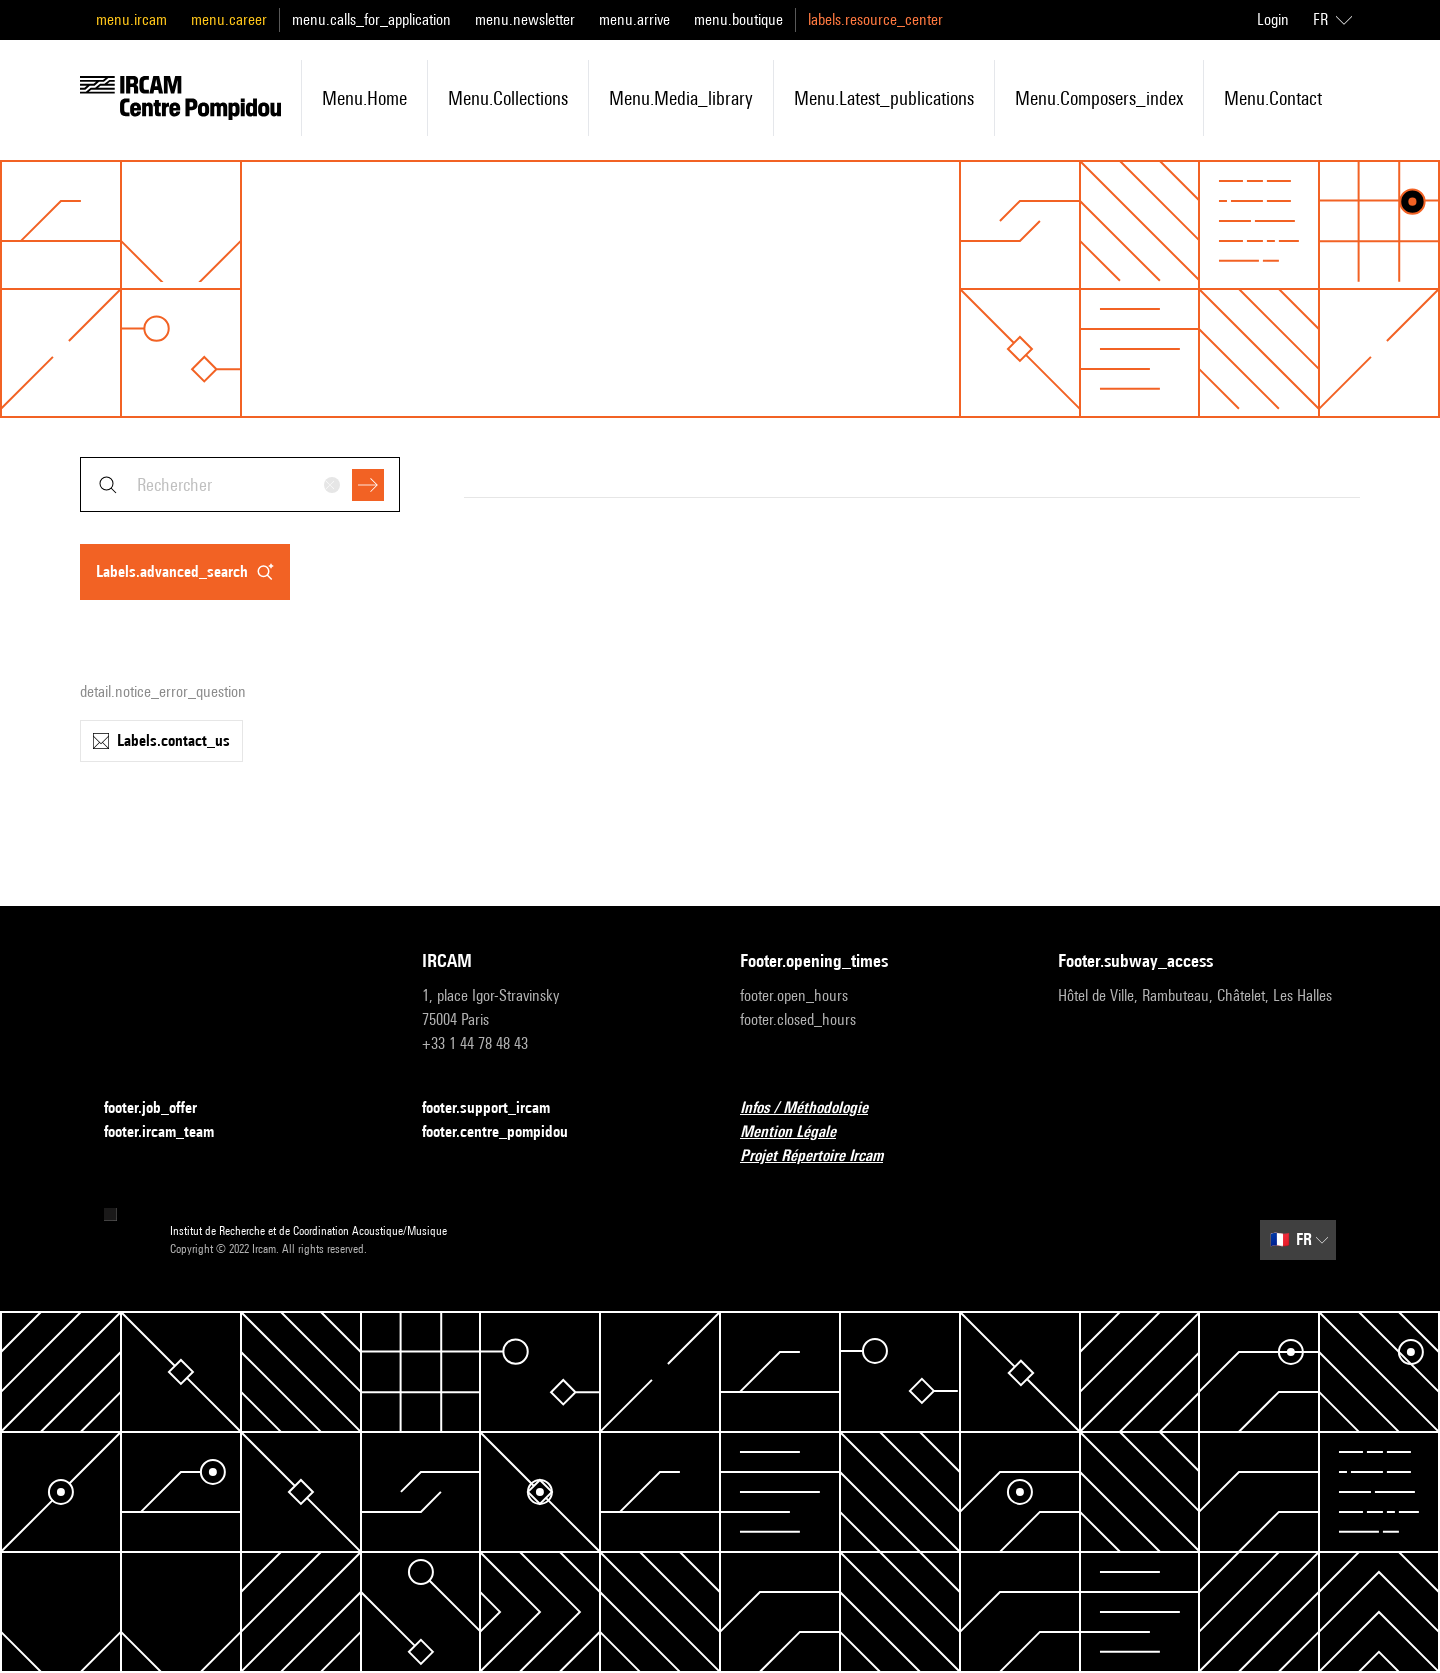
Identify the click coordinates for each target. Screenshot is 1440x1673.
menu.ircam (131, 19)
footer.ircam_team (171, 1132)
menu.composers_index (1099, 98)
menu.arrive (634, 19)
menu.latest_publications (884, 98)
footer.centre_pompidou (507, 1132)
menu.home (364, 98)
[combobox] (240, 484)
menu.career (229, 19)
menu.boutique (738, 19)
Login (1273, 19)
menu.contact (1273, 98)
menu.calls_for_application (371, 19)
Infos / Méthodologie (816, 1108)
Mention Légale (800, 1132)
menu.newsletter (525, 19)
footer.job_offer (162, 1108)
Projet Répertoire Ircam (823, 1156)
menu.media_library (681, 98)
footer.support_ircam (498, 1108)
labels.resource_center (875, 19)
